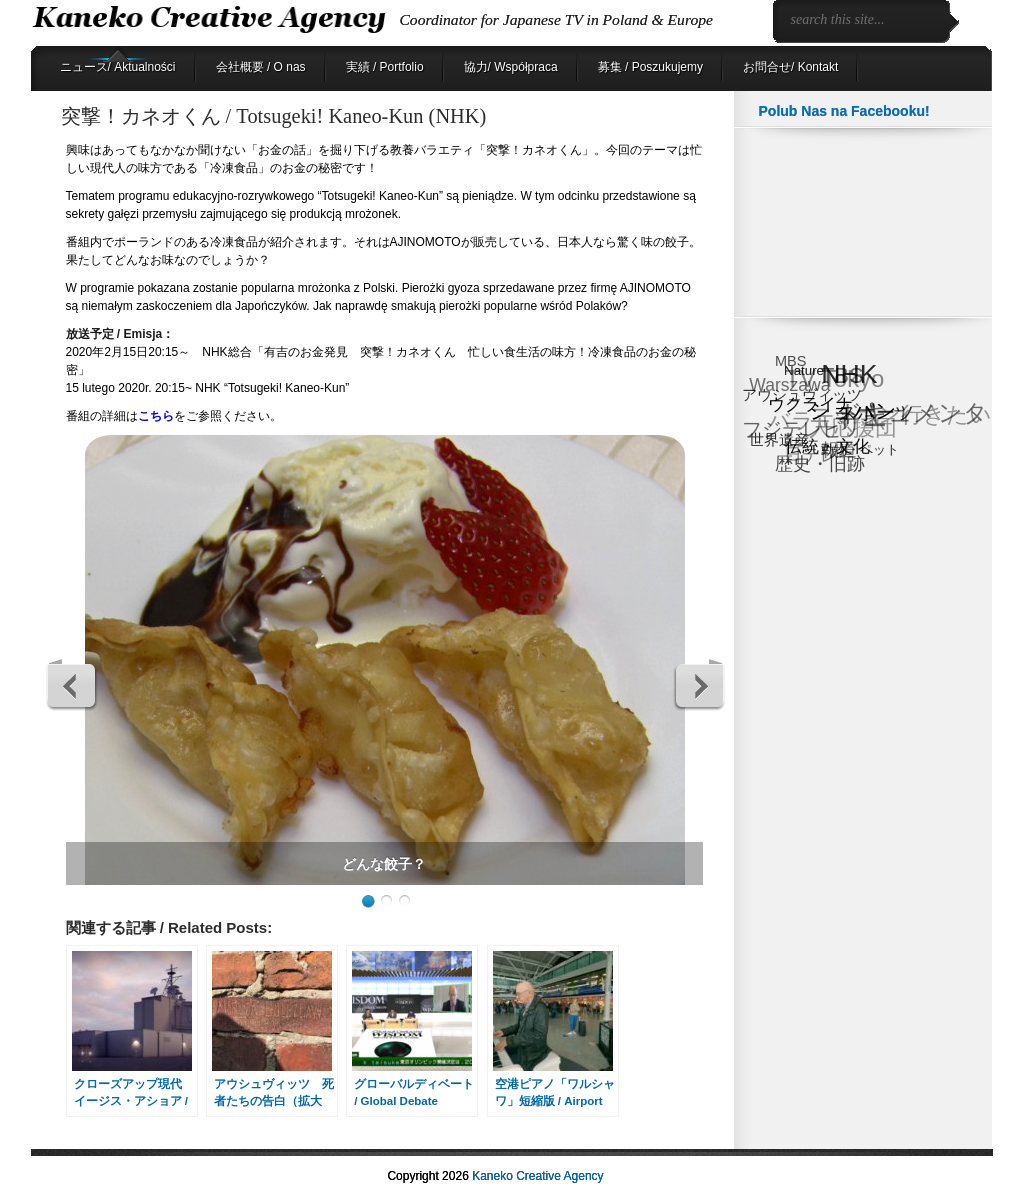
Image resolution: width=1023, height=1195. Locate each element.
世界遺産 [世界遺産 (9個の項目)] (780, 438)
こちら (156, 416)
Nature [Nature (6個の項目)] (804, 370)
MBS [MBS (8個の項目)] (790, 361)
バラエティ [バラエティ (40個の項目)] (824, 421)
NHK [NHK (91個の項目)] (850, 374)
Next (699, 685)
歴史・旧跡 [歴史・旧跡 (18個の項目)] (820, 463)
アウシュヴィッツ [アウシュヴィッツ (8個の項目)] (802, 395)
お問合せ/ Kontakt (790, 67)
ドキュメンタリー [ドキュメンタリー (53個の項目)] (913, 420)
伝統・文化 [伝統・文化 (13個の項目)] (828, 445)
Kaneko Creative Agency (537, 1176)
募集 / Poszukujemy (650, 67)
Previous (72, 685)
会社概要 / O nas (261, 67)
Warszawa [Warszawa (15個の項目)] (789, 386)
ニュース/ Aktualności (118, 67)
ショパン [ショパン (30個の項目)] (854, 409)
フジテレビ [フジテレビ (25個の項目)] (792, 429)
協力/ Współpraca (511, 67)
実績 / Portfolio (385, 67)
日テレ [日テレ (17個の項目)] (810, 454)
